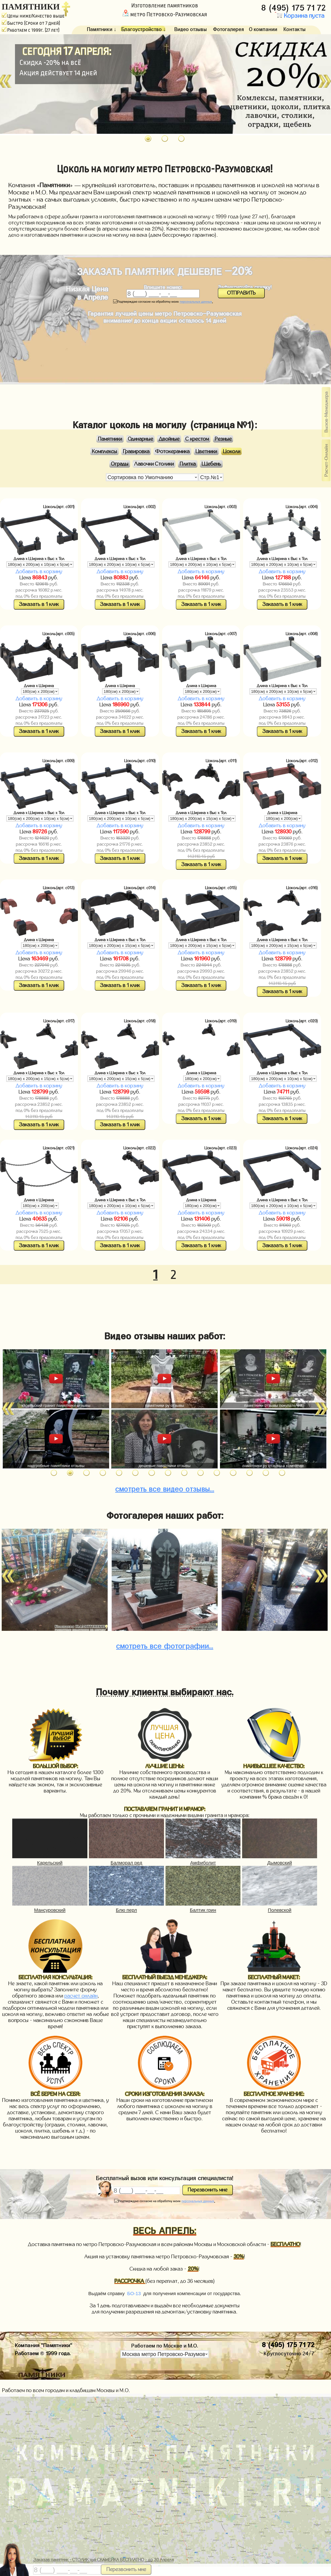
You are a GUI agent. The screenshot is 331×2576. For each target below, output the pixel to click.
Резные (223, 439)
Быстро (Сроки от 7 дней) (31, 23)
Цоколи (231, 451)
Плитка (188, 464)
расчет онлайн (81, 1996)
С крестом (197, 439)
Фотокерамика (172, 451)
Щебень (211, 464)
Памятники (110, 439)
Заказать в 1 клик (39, 604)
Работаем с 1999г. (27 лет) (31, 30)
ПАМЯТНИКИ (31, 6)
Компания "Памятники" (43, 2344)
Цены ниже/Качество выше (33, 16)
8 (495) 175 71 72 (294, 6)
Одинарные (140, 439)
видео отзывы (164, 1488)
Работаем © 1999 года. (43, 2352)
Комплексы (104, 451)
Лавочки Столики (154, 464)
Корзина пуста (299, 15)
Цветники (206, 451)
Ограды (119, 464)
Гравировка (136, 451)
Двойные (169, 439)
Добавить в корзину (39, 571)
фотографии (164, 1645)
